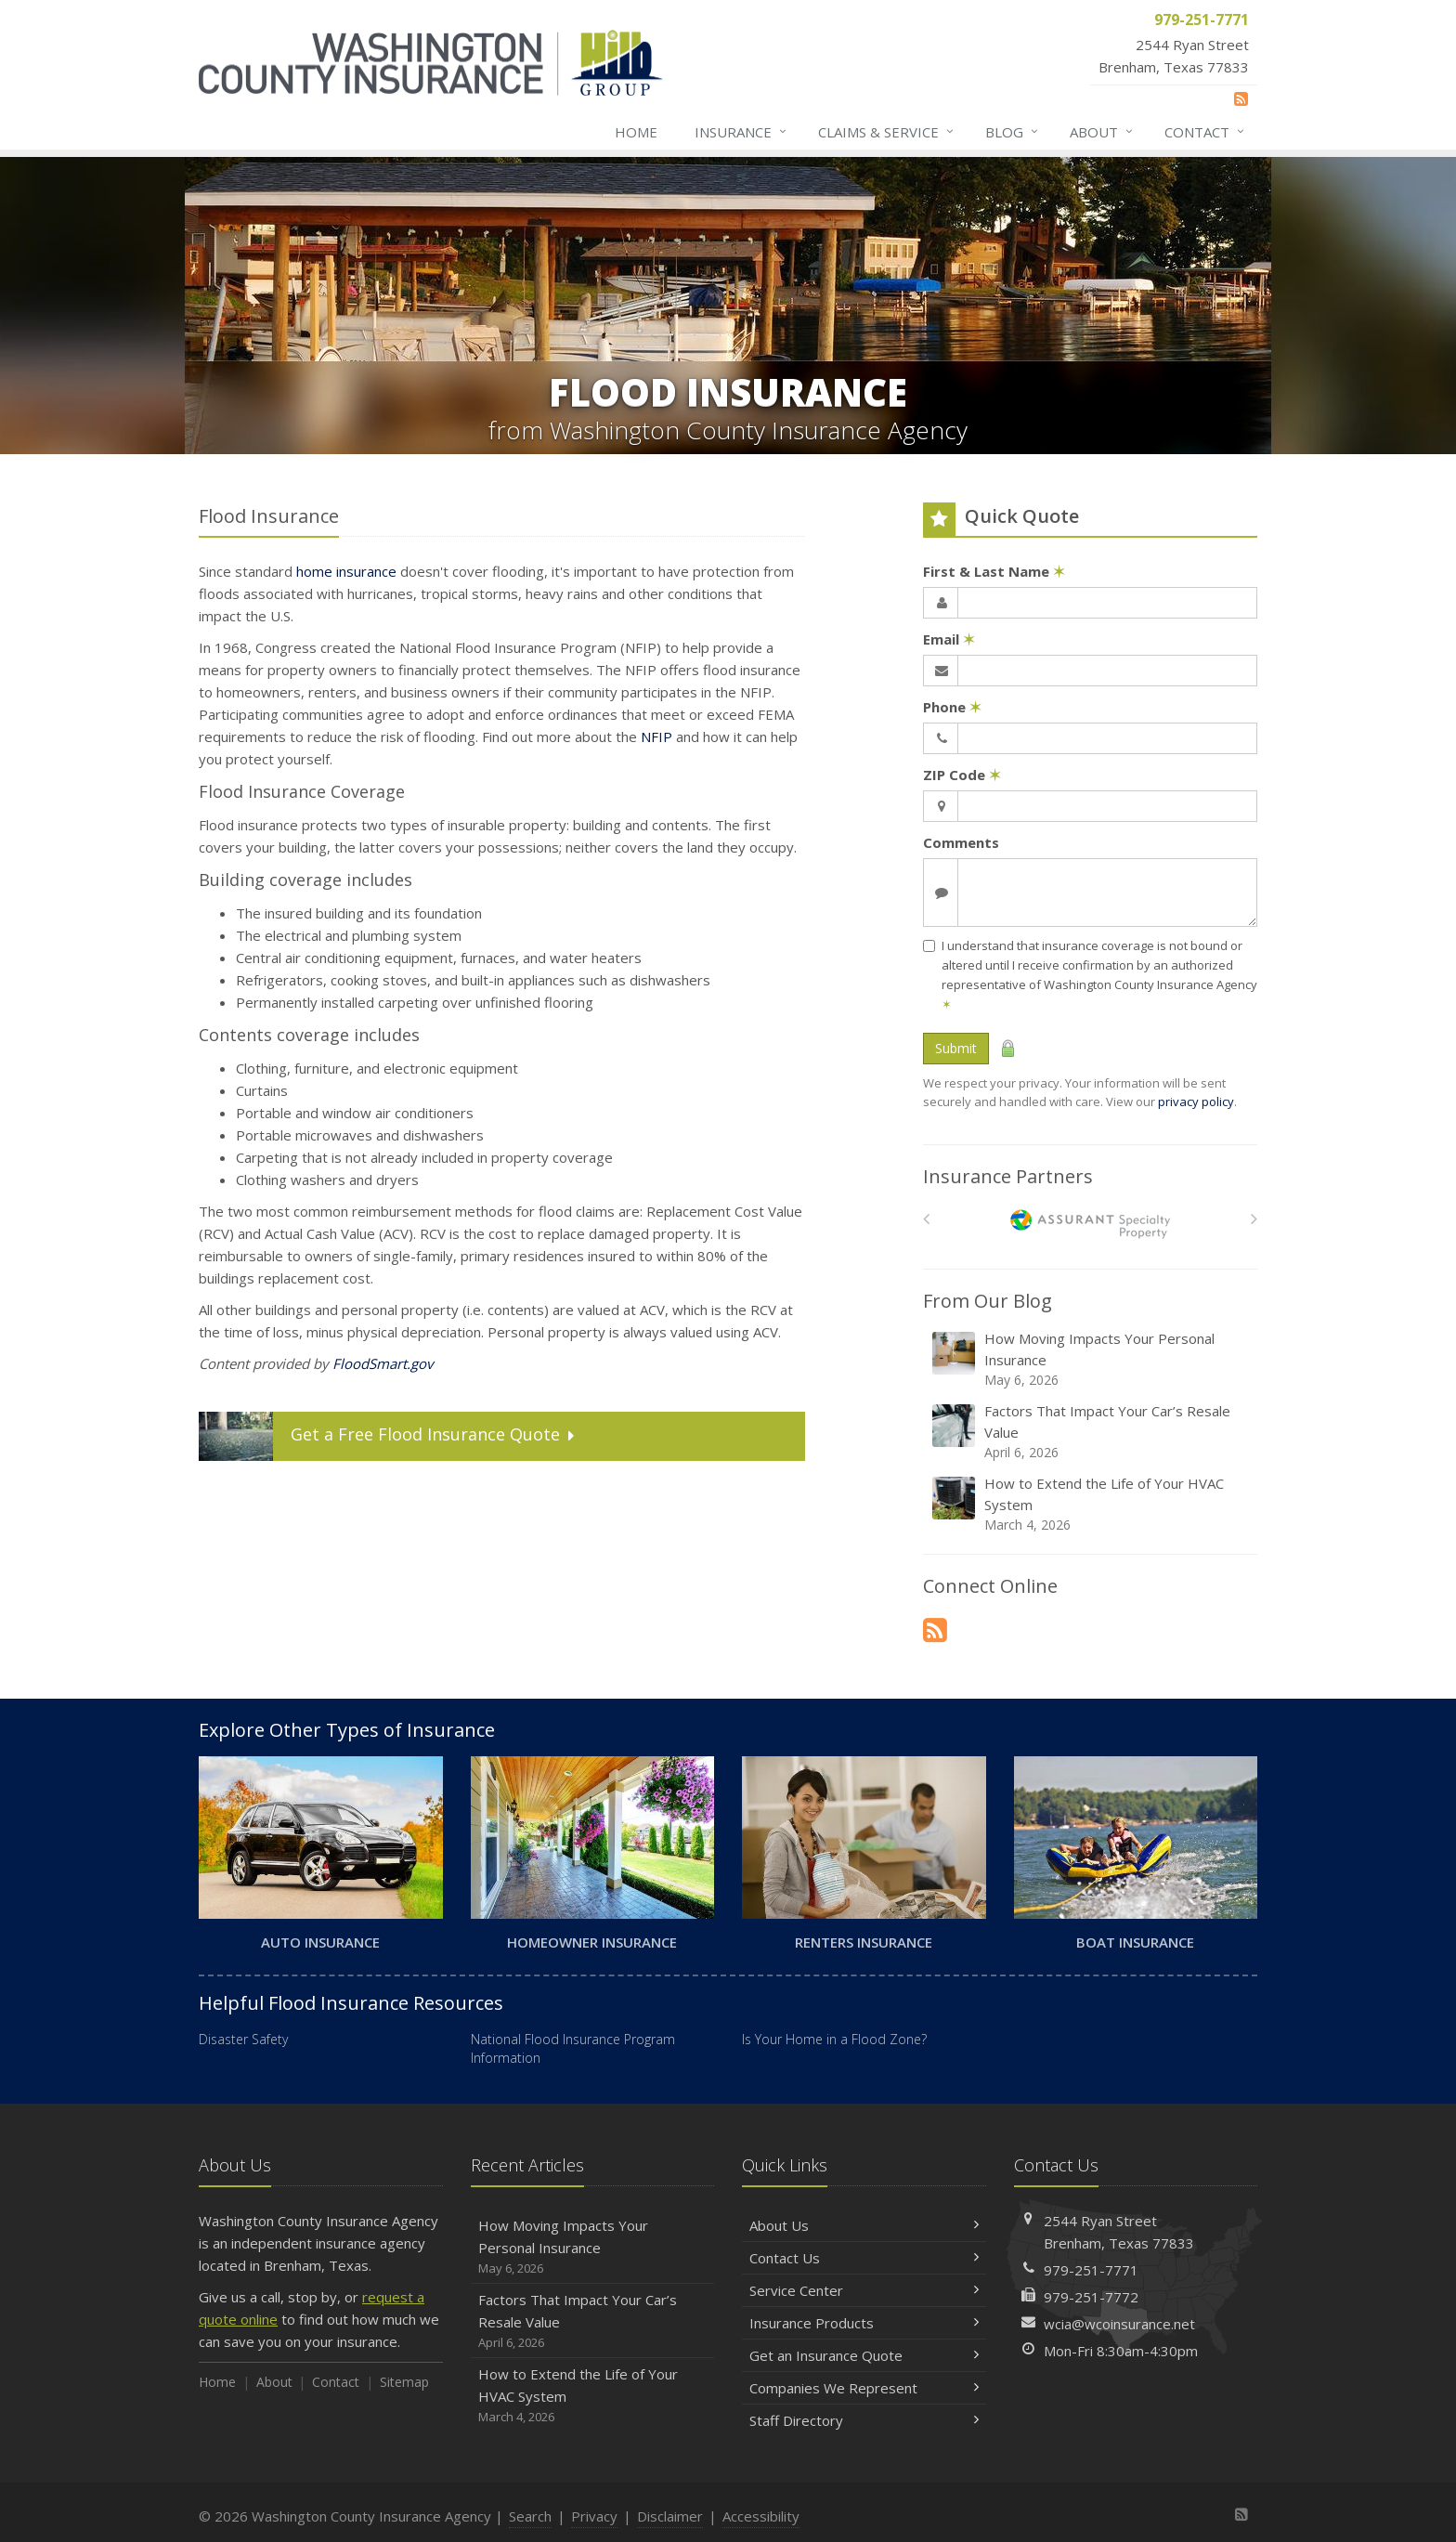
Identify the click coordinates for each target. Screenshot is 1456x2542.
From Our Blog (987, 1300)
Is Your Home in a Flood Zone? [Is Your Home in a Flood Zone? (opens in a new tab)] (834, 2039)
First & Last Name (994, 571)
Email (949, 639)
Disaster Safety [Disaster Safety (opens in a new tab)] (243, 2039)
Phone (952, 706)
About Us (864, 2225)
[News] (1241, 98)
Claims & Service (887, 132)
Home (636, 132)
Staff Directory (864, 2420)
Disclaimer (670, 2516)
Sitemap (404, 2382)
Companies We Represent (864, 2388)
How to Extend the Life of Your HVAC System (1091, 1504)
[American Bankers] (1091, 1223)
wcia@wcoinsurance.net (1119, 2323)
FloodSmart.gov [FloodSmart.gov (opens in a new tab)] (382, 1363)
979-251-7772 (1091, 2297)
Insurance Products (864, 2323)
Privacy (594, 2516)
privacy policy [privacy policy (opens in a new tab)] (1196, 1101)
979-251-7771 (1091, 2270)
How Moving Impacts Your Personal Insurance (1091, 1359)
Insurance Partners (1008, 1176)
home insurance (346, 571)
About (1102, 132)
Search (530, 2516)
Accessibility (761, 2516)
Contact (1205, 132)
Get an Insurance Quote (864, 2355)
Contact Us (864, 2258)
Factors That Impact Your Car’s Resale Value (1091, 1431)
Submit (956, 1048)
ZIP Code (962, 774)
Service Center (864, 2290)
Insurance (741, 132)
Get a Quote (388, 1436)
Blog (1012, 132)
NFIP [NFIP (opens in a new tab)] (656, 736)
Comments (961, 842)
